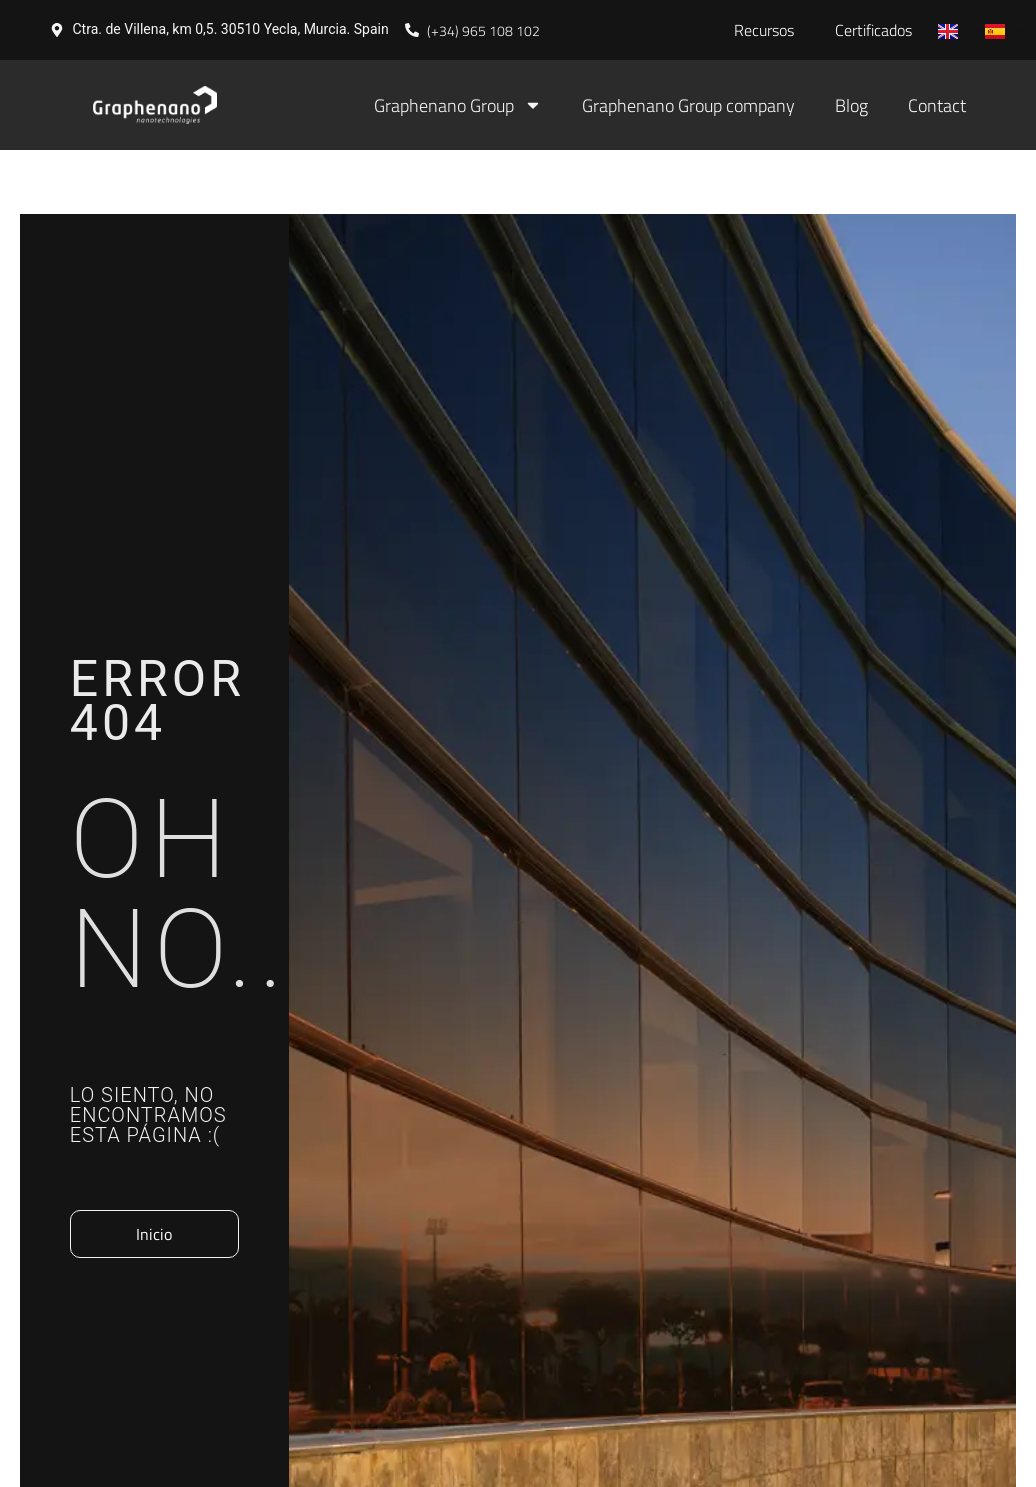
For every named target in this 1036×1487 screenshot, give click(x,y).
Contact (937, 105)
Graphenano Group (458, 105)
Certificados (873, 30)
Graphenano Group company (688, 105)
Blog (851, 105)
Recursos (764, 30)
